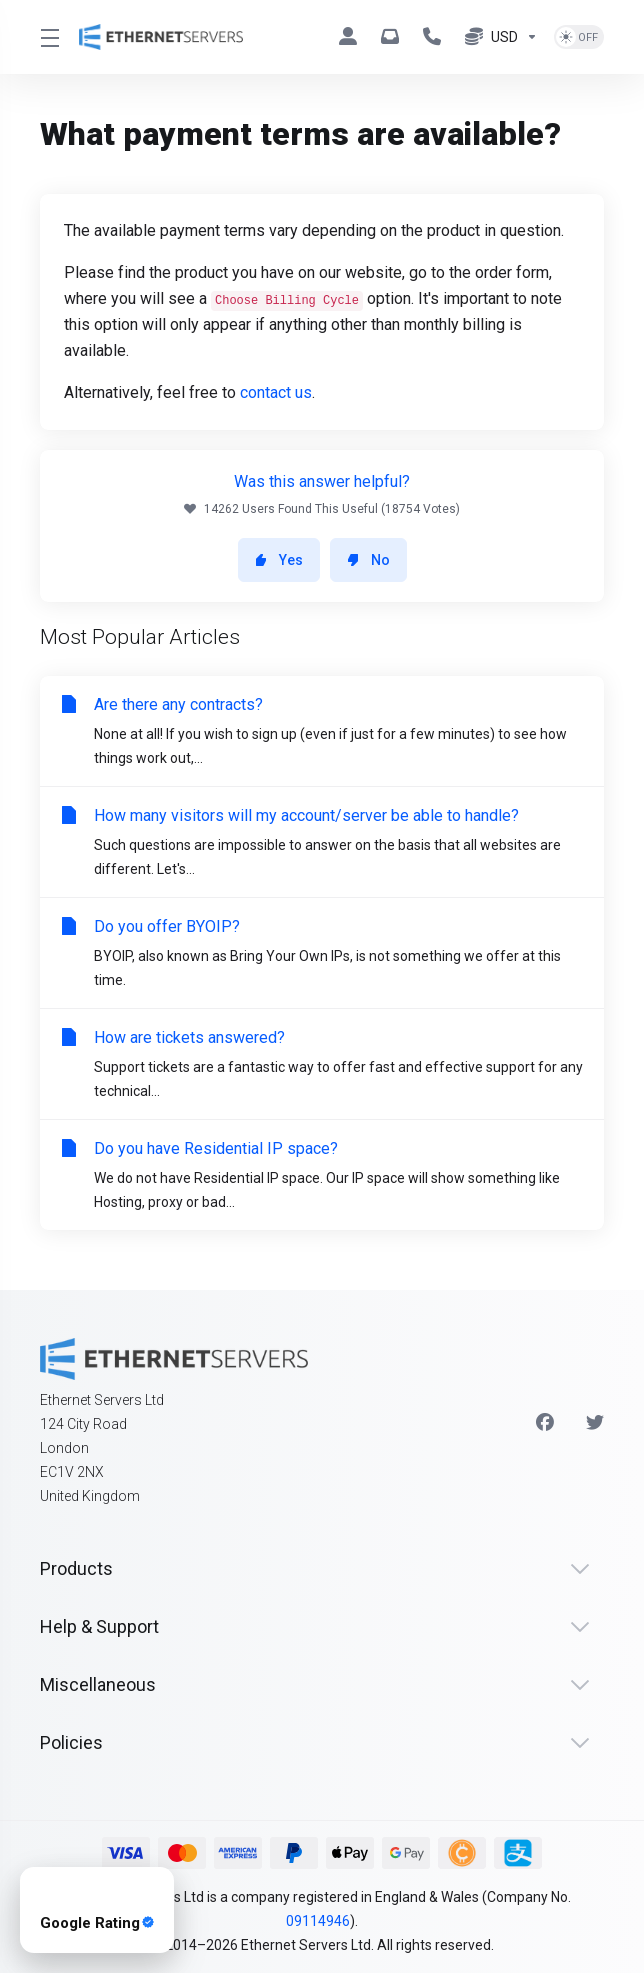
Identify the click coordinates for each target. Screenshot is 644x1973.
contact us (276, 392)
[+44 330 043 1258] (436, 37)
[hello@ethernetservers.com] (394, 37)
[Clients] (352, 37)
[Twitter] (595, 1423)
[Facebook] (545, 1423)
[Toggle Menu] (47, 37)
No (368, 560)
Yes (279, 560)
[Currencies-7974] (501, 37)
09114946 (318, 1921)
